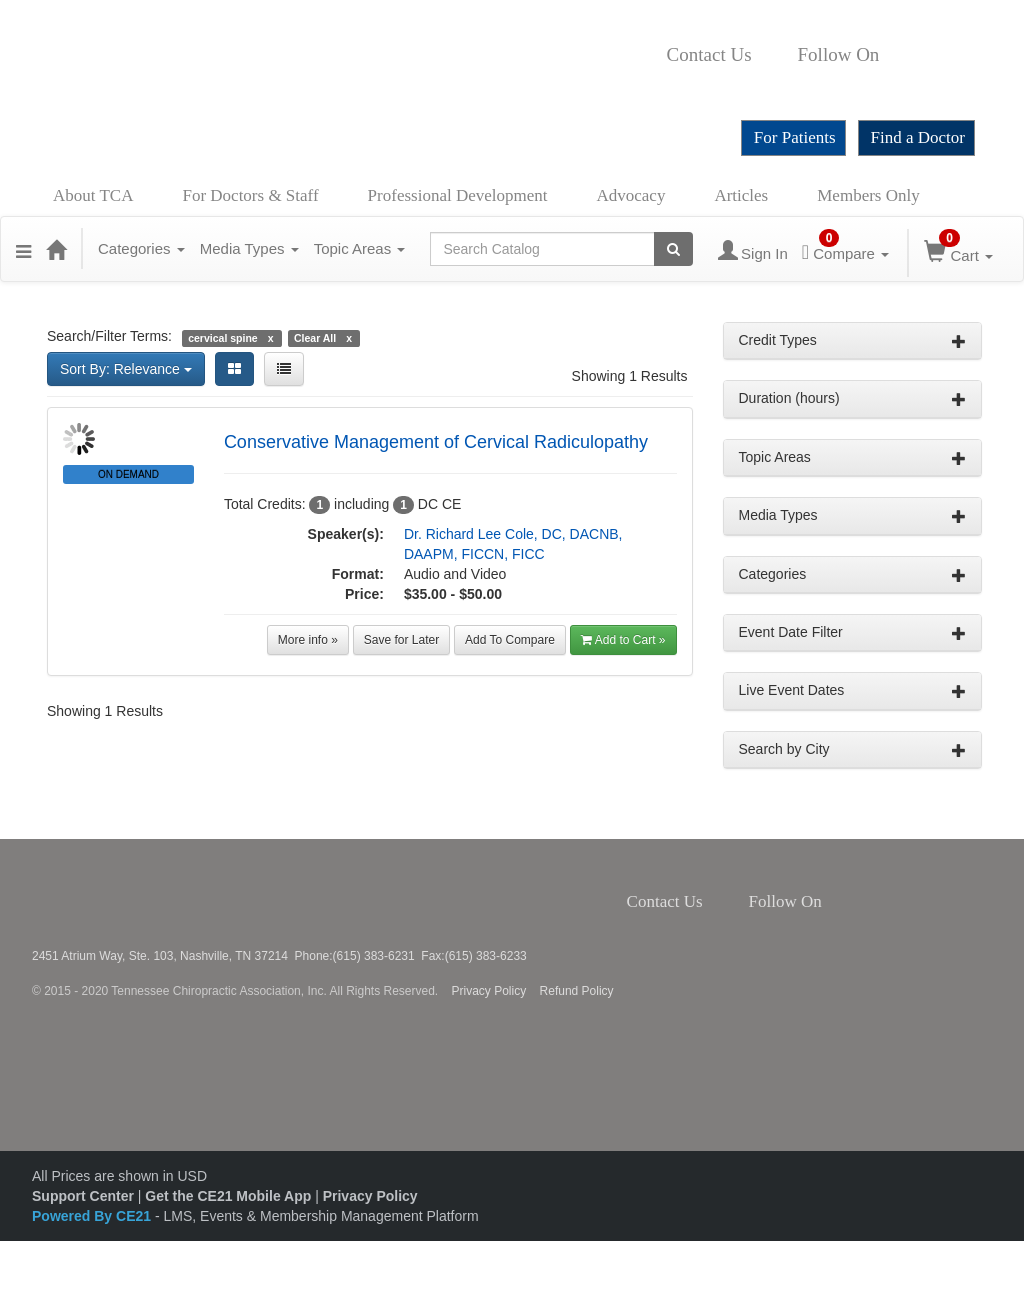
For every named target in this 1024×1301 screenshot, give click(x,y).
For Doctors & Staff (250, 195)
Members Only (868, 195)
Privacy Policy (489, 991)
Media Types (249, 248)
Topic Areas (360, 248)
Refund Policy (577, 991)
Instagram (939, 55)
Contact (768, 55)
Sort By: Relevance (126, 369)
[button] (23, 249)
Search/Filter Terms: (109, 336)
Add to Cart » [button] (623, 640)
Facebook (890, 55)
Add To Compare (510, 640)
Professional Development (458, 195)
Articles (741, 195)
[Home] (56, 249)
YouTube (673, 85)
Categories (141, 248)
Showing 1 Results (630, 376)
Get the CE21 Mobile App (228, 1196)
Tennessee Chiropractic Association (85, 894)
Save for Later (401, 640)
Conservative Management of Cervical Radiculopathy (436, 442)
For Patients (795, 137)
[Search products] (673, 249)
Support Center (83, 1196)
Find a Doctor (918, 137)
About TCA (93, 195)
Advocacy (631, 195)
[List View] (284, 369)
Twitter (912, 55)
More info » (308, 640)
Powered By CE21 (93, 1216)
